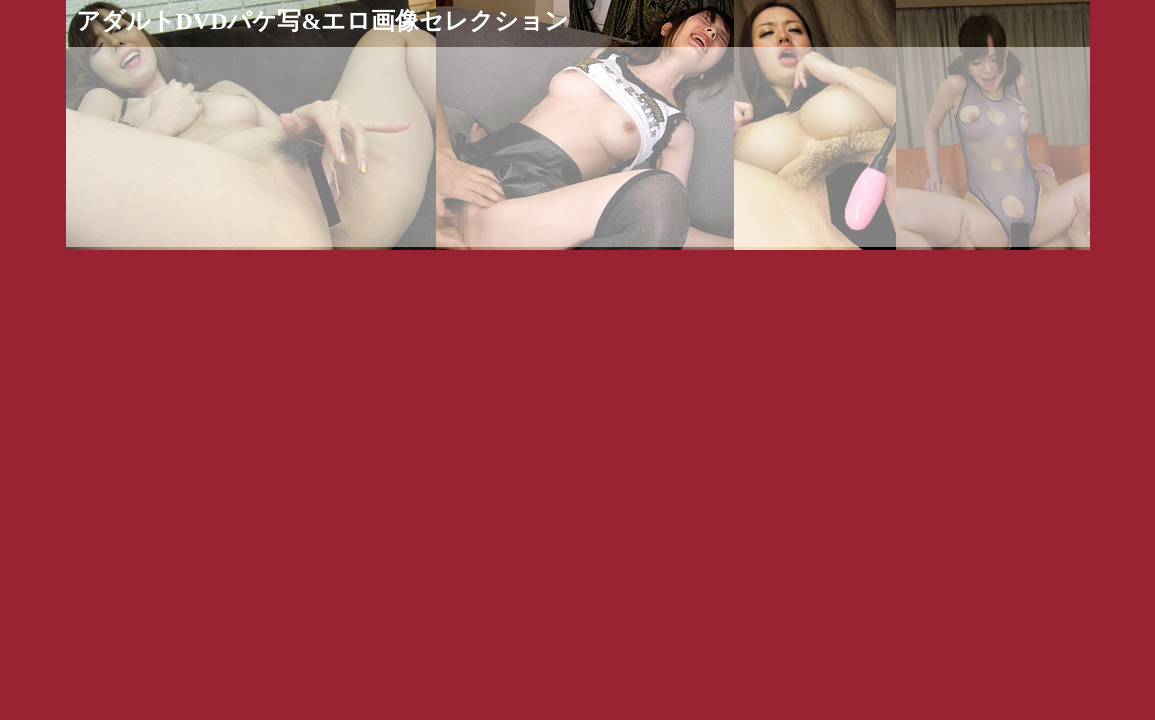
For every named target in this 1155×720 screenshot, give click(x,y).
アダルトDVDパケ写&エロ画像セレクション (323, 21)
